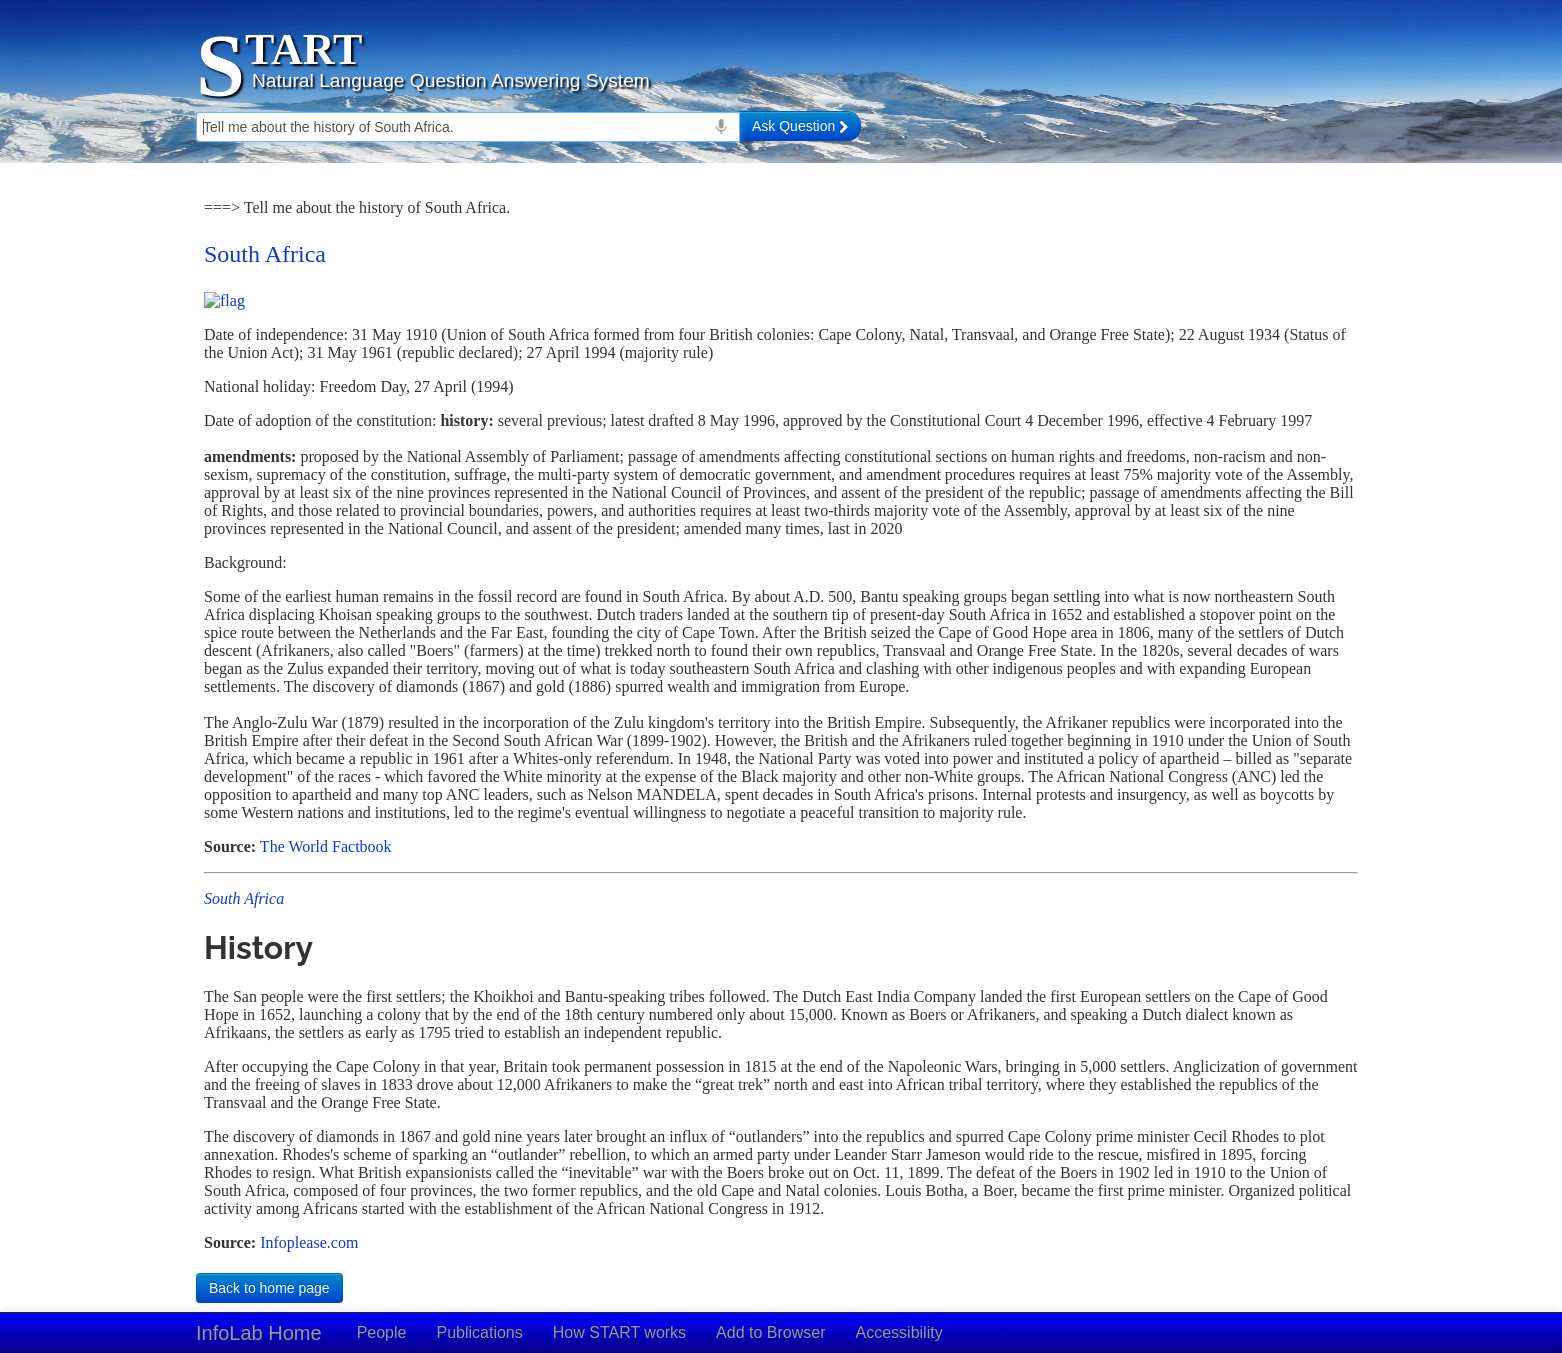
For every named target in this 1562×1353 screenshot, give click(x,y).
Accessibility (899, 1332)
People (382, 1332)
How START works (619, 1332)
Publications (479, 1332)
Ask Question (800, 126)
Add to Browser (770, 1332)
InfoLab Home (259, 1333)
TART (303, 49)
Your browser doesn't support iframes (781, 725)
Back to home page (269, 1288)
